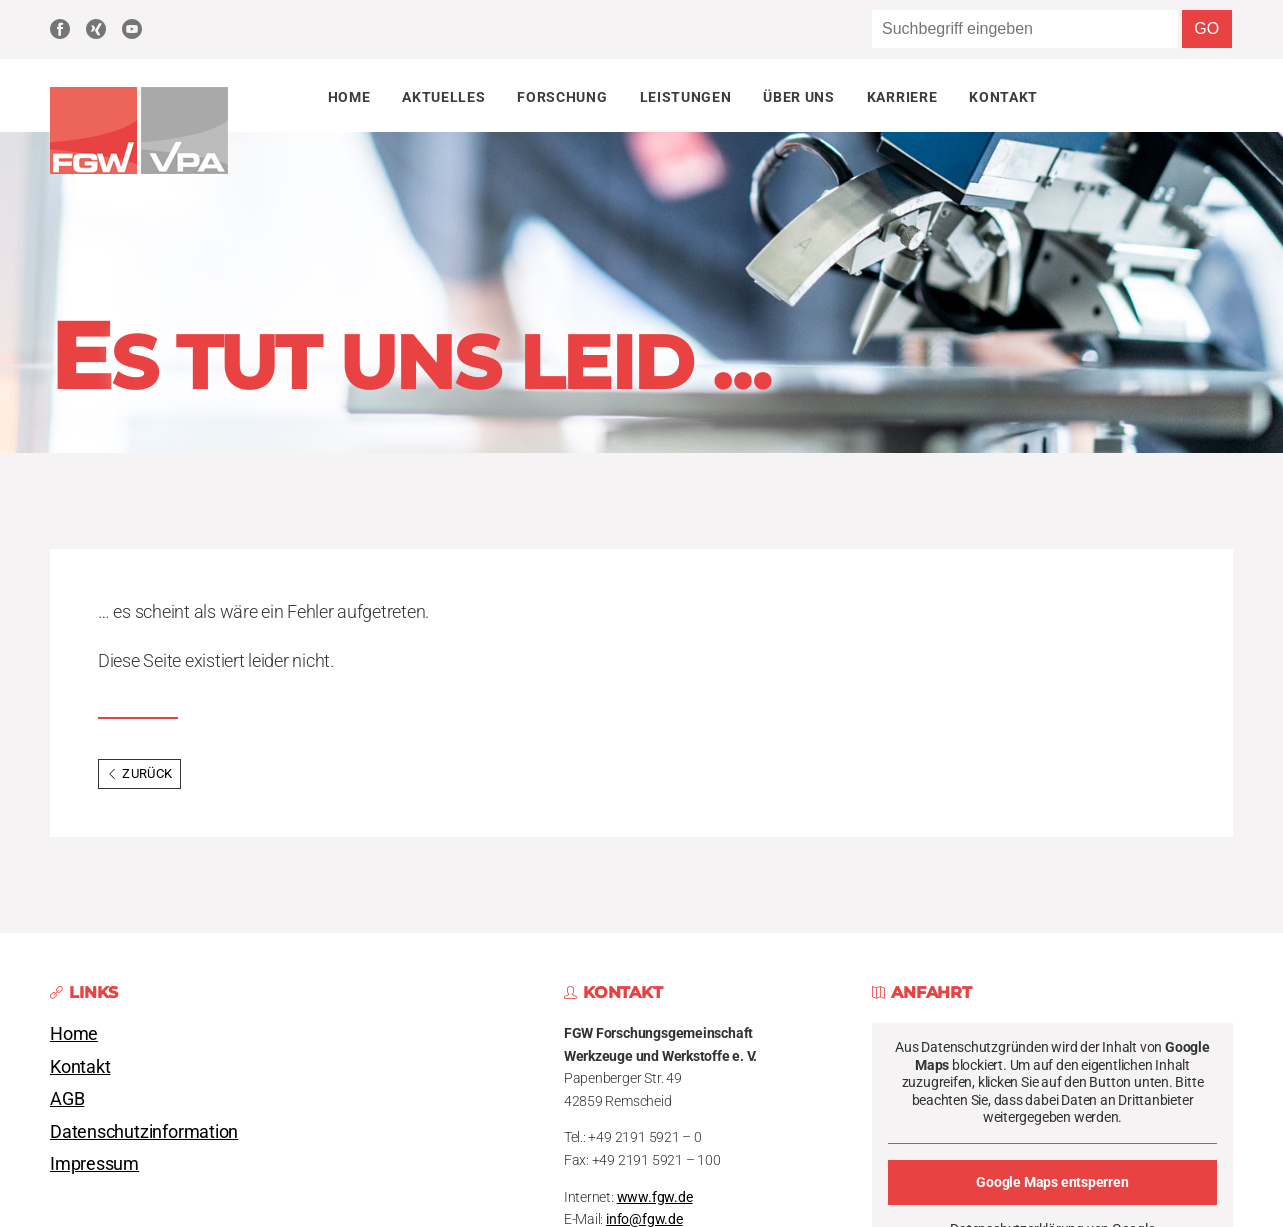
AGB (67, 1099)
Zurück (139, 773)
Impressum (94, 1164)
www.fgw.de (655, 1197)
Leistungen (686, 97)
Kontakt (1003, 97)
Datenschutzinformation (144, 1132)
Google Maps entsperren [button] (1052, 1182)
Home (349, 97)
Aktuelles (443, 97)
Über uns (798, 97)
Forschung (562, 97)
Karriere (902, 97)
